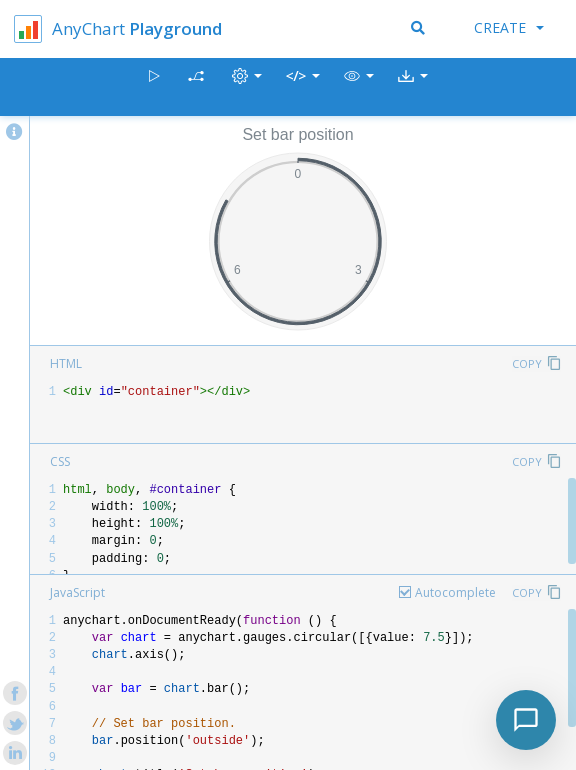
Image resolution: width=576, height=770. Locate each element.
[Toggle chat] (526, 720)
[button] (359, 87)
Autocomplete (455, 592)
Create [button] (509, 27)
